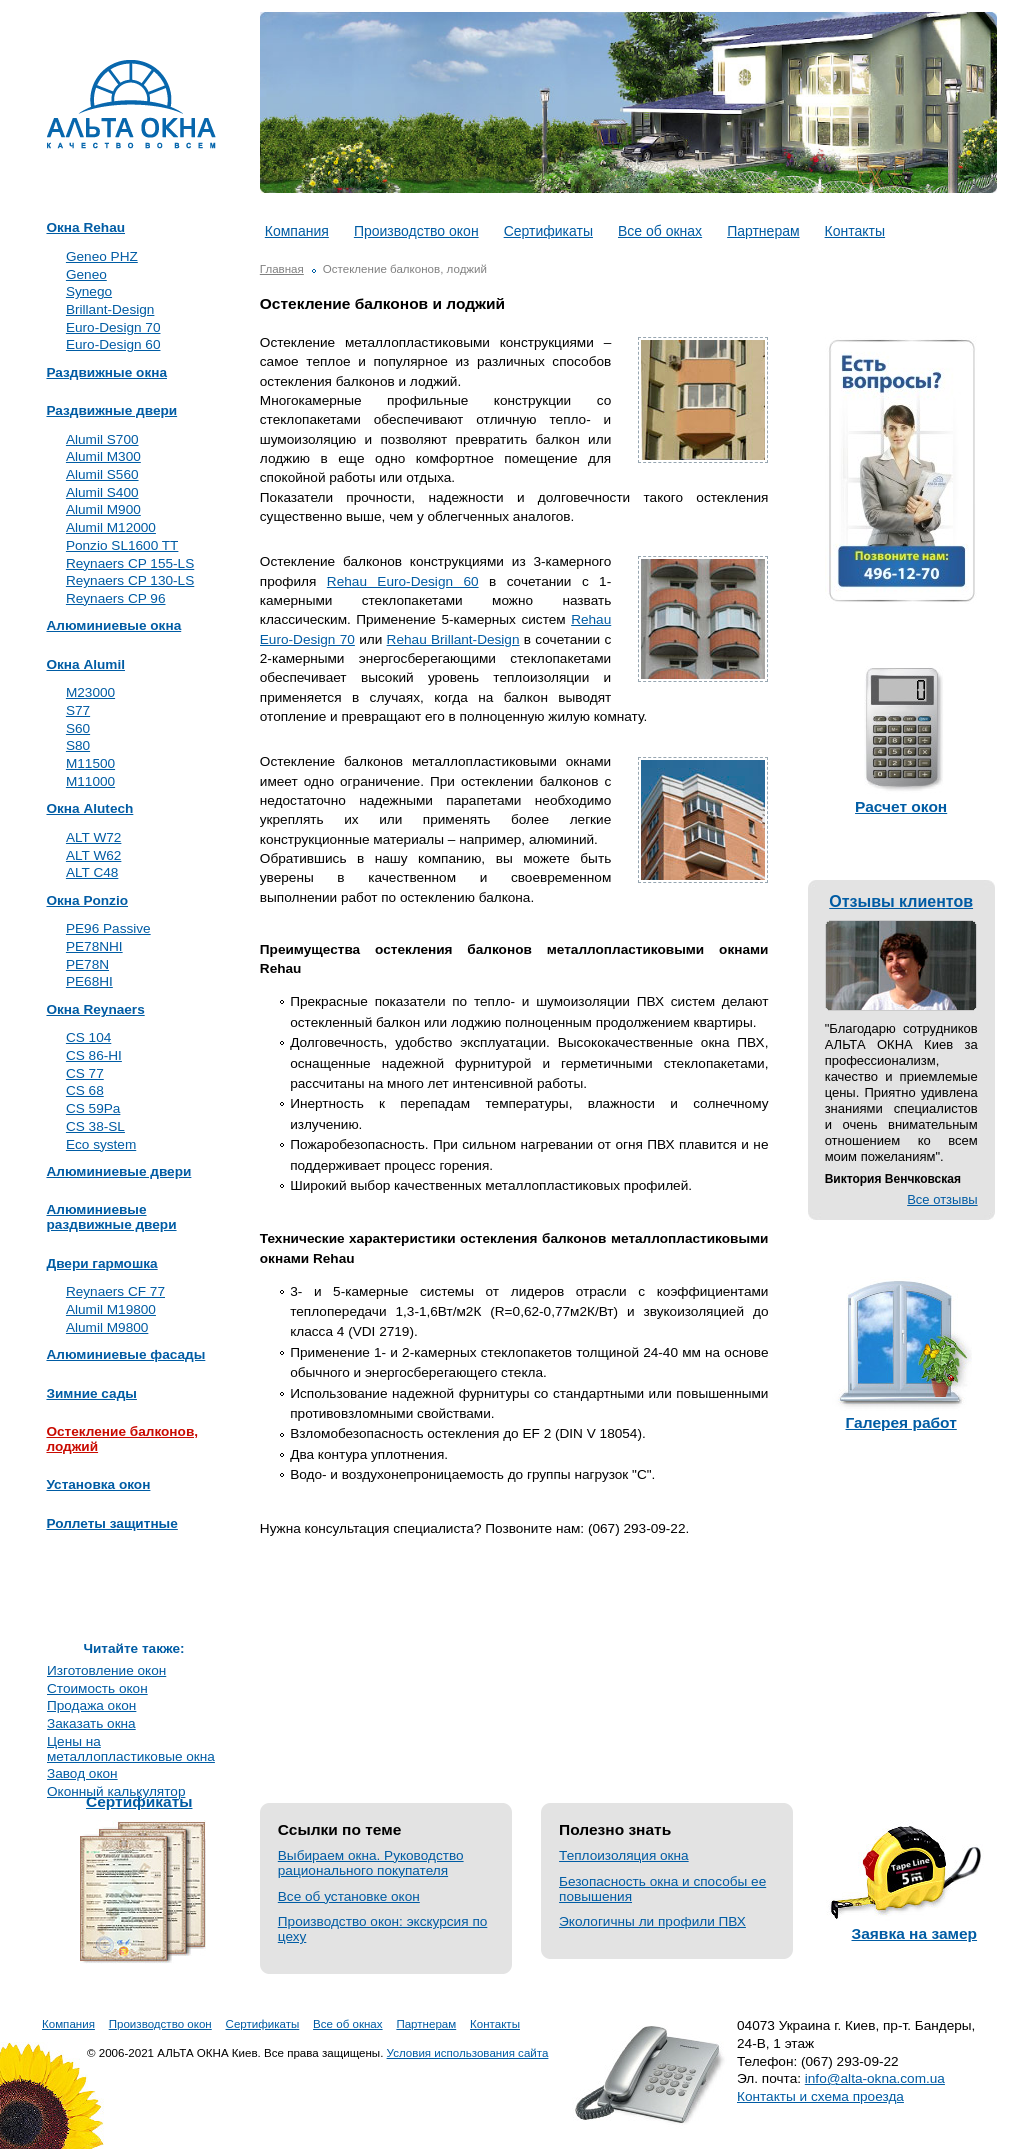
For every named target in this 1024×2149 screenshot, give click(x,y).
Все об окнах (660, 231)
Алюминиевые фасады (125, 1355)
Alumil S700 (102, 439)
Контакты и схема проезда (820, 2096)
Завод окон (82, 1773)
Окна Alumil (85, 665)
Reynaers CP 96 (116, 598)
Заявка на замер (915, 1933)
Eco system (101, 1144)
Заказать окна (91, 1723)
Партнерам (763, 231)
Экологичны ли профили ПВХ (652, 1921)
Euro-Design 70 (113, 327)
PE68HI (89, 981)
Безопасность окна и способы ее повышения (662, 1889)
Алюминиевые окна (113, 626)
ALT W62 (93, 855)
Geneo (86, 274)
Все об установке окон (349, 1896)
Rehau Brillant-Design (453, 639)
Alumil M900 (103, 509)
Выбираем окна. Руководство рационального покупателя (371, 1863)
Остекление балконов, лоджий (122, 1439)
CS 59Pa (93, 1108)
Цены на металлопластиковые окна (131, 1749)
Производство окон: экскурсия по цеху (383, 1929)
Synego (89, 291)
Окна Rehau (85, 228)
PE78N (87, 964)
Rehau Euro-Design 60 (403, 581)
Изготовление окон (106, 1670)
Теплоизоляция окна (624, 1855)
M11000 (90, 781)
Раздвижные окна (106, 373)
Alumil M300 (103, 456)
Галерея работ (901, 1422)
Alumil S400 (102, 492)
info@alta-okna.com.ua (875, 2078)
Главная (282, 269)
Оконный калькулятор (116, 1791)
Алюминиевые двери (118, 1172)
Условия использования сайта (468, 2053)
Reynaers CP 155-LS (130, 563)
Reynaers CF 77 (115, 1291)
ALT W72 (93, 837)
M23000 (90, 692)
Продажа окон (91, 1705)
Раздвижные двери (111, 411)
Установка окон (98, 1485)
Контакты (855, 231)
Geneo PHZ (102, 256)
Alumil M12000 (111, 527)
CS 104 (88, 1037)
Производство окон (416, 231)
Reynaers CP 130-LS (130, 580)
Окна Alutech (89, 809)
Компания (297, 231)
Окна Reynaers (95, 1010)
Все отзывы (942, 1199)
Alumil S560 (102, 474)
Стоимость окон (97, 1688)
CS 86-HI (94, 1055)
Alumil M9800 (107, 1327)
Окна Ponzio (87, 901)
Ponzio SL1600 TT (122, 545)
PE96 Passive (108, 928)
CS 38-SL (95, 1126)
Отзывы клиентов (901, 901)
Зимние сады (91, 1394)
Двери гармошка (101, 1264)
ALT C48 (92, 872)
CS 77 (85, 1073)
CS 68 (85, 1090)
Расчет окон (901, 806)
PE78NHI (94, 946)
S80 (78, 745)
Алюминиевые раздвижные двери (111, 1217)
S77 (78, 710)
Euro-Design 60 (113, 344)
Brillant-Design (110, 309)
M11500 (90, 763)
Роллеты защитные (111, 1524)
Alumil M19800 (111, 1309)
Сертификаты (548, 231)
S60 (78, 728)
